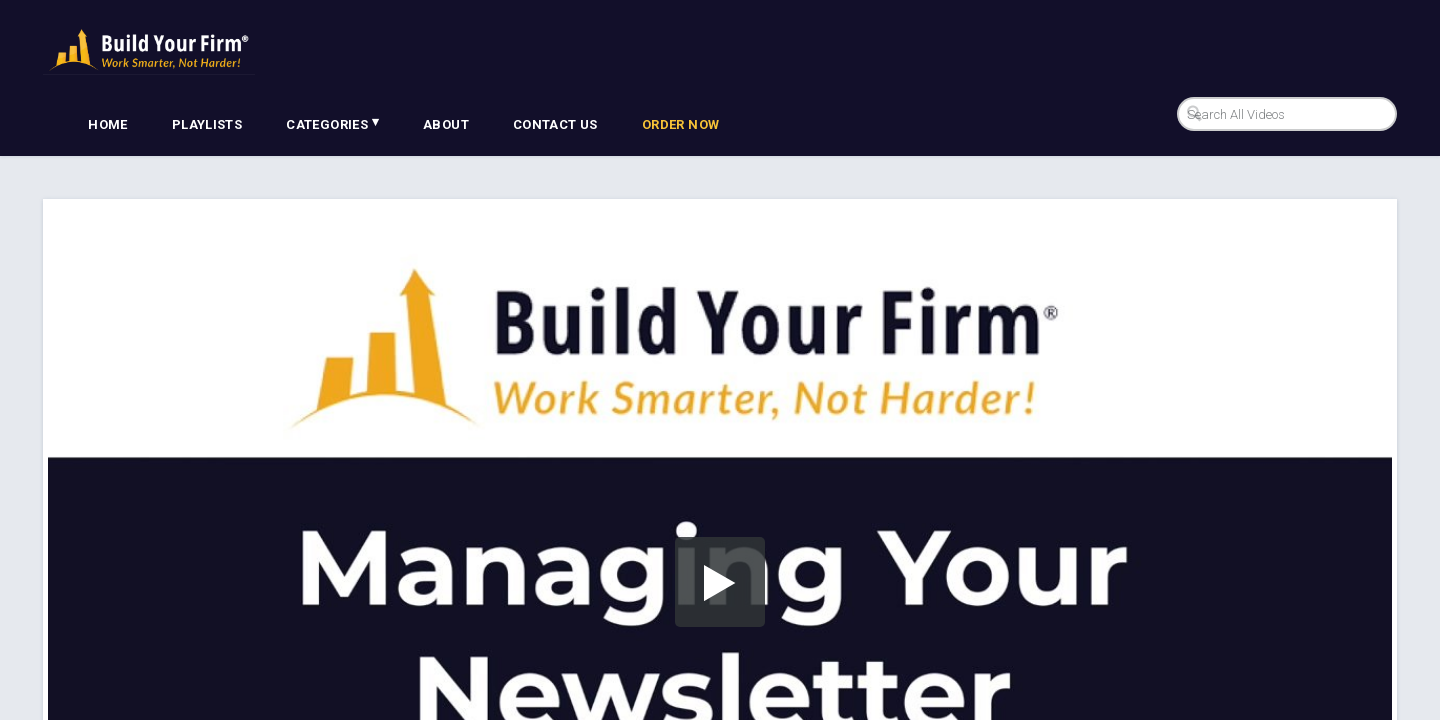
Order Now (681, 124)
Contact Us (555, 124)
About (446, 124)
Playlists (207, 124)
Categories (332, 123)
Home (108, 124)
